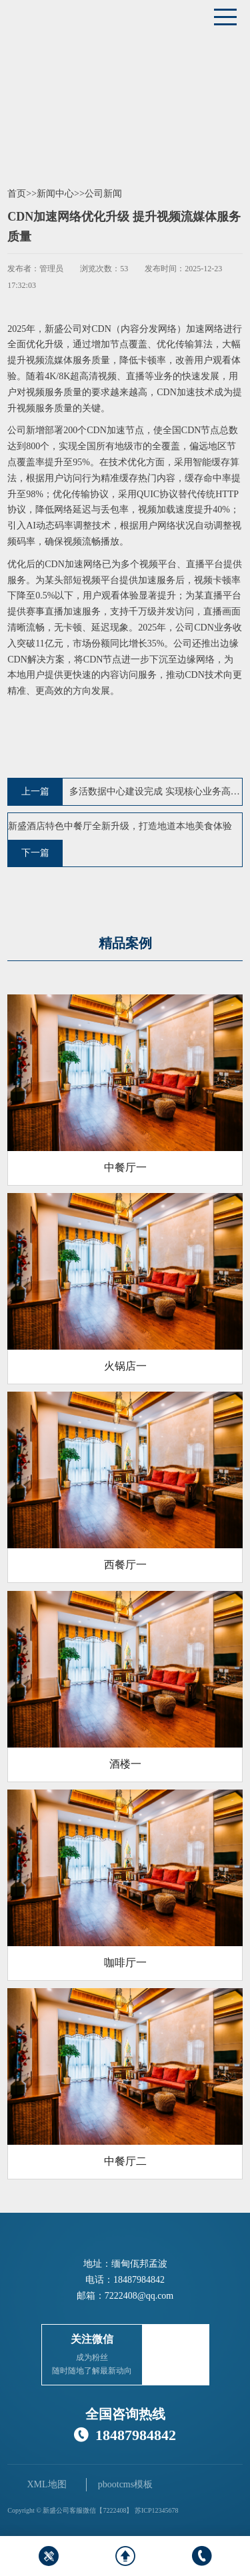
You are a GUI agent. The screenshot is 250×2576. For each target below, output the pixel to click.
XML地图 (46, 2484)
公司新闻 (103, 194)
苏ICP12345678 (157, 2510)
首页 (16, 194)
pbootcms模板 (125, 2484)
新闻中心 (55, 194)
